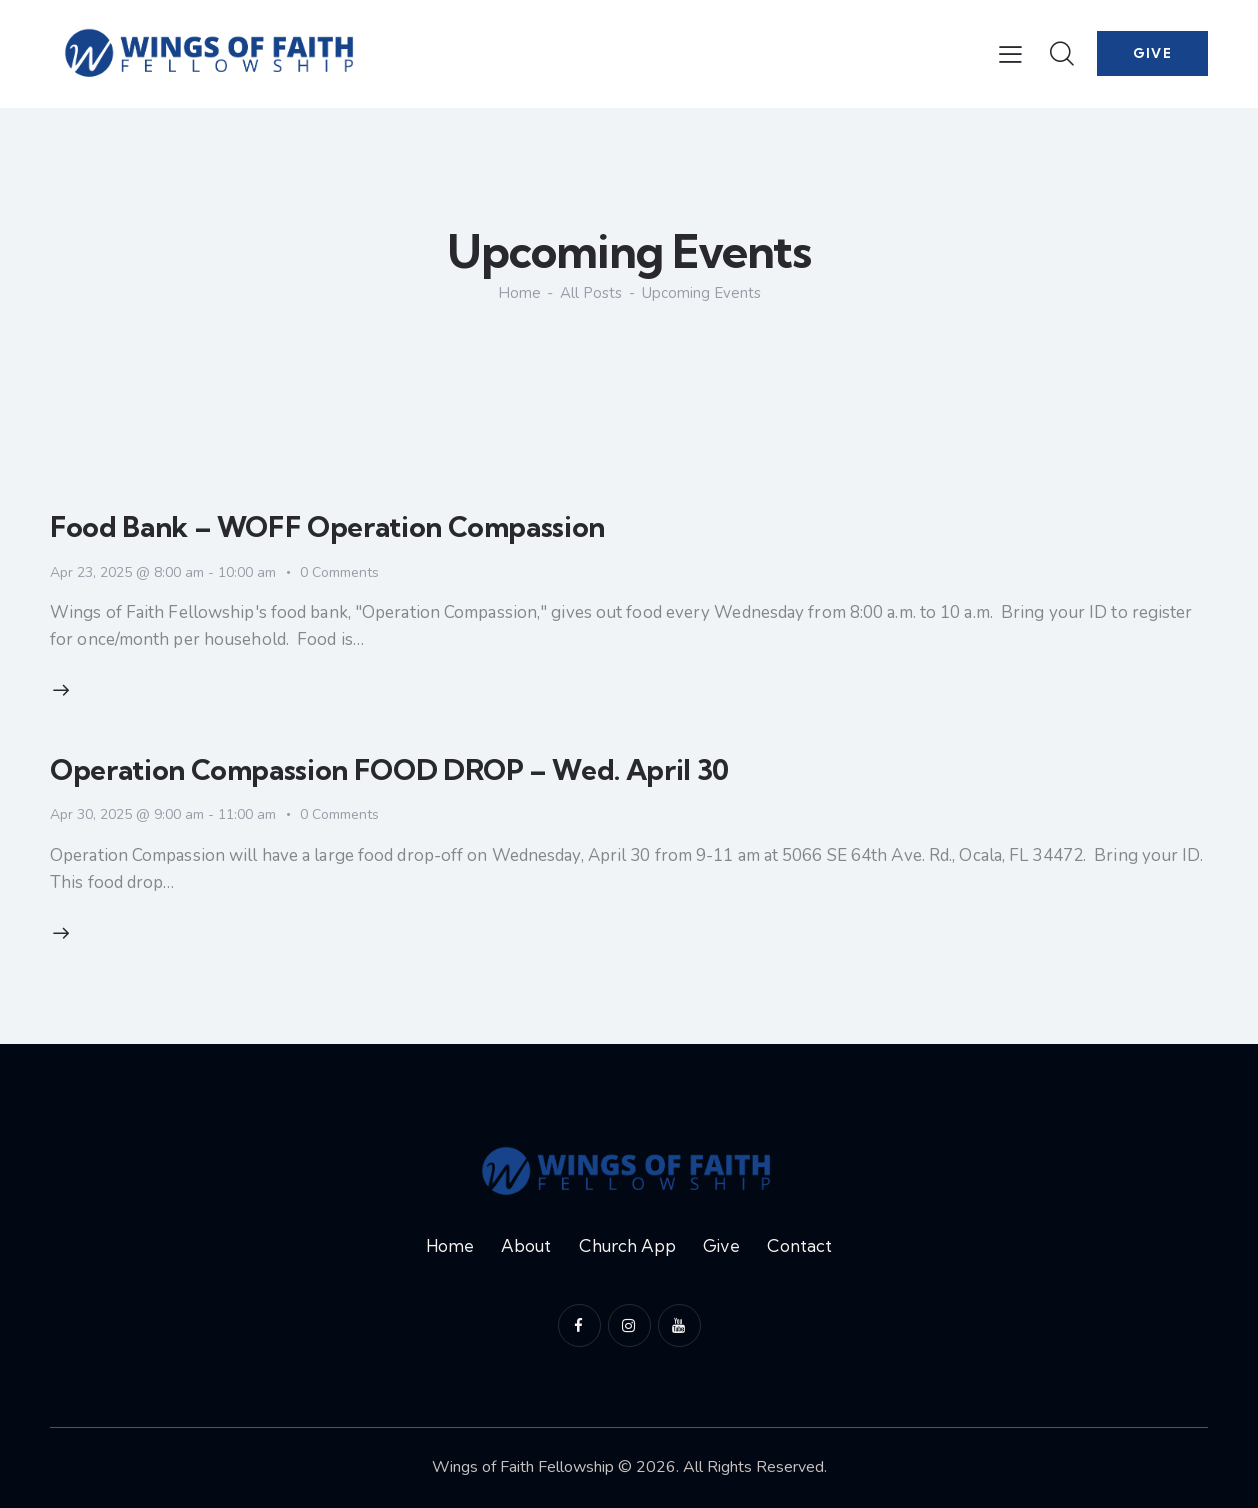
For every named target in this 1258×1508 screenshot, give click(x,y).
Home (519, 293)
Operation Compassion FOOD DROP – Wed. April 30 (389, 769)
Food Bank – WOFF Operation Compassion (327, 526)
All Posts (591, 293)
